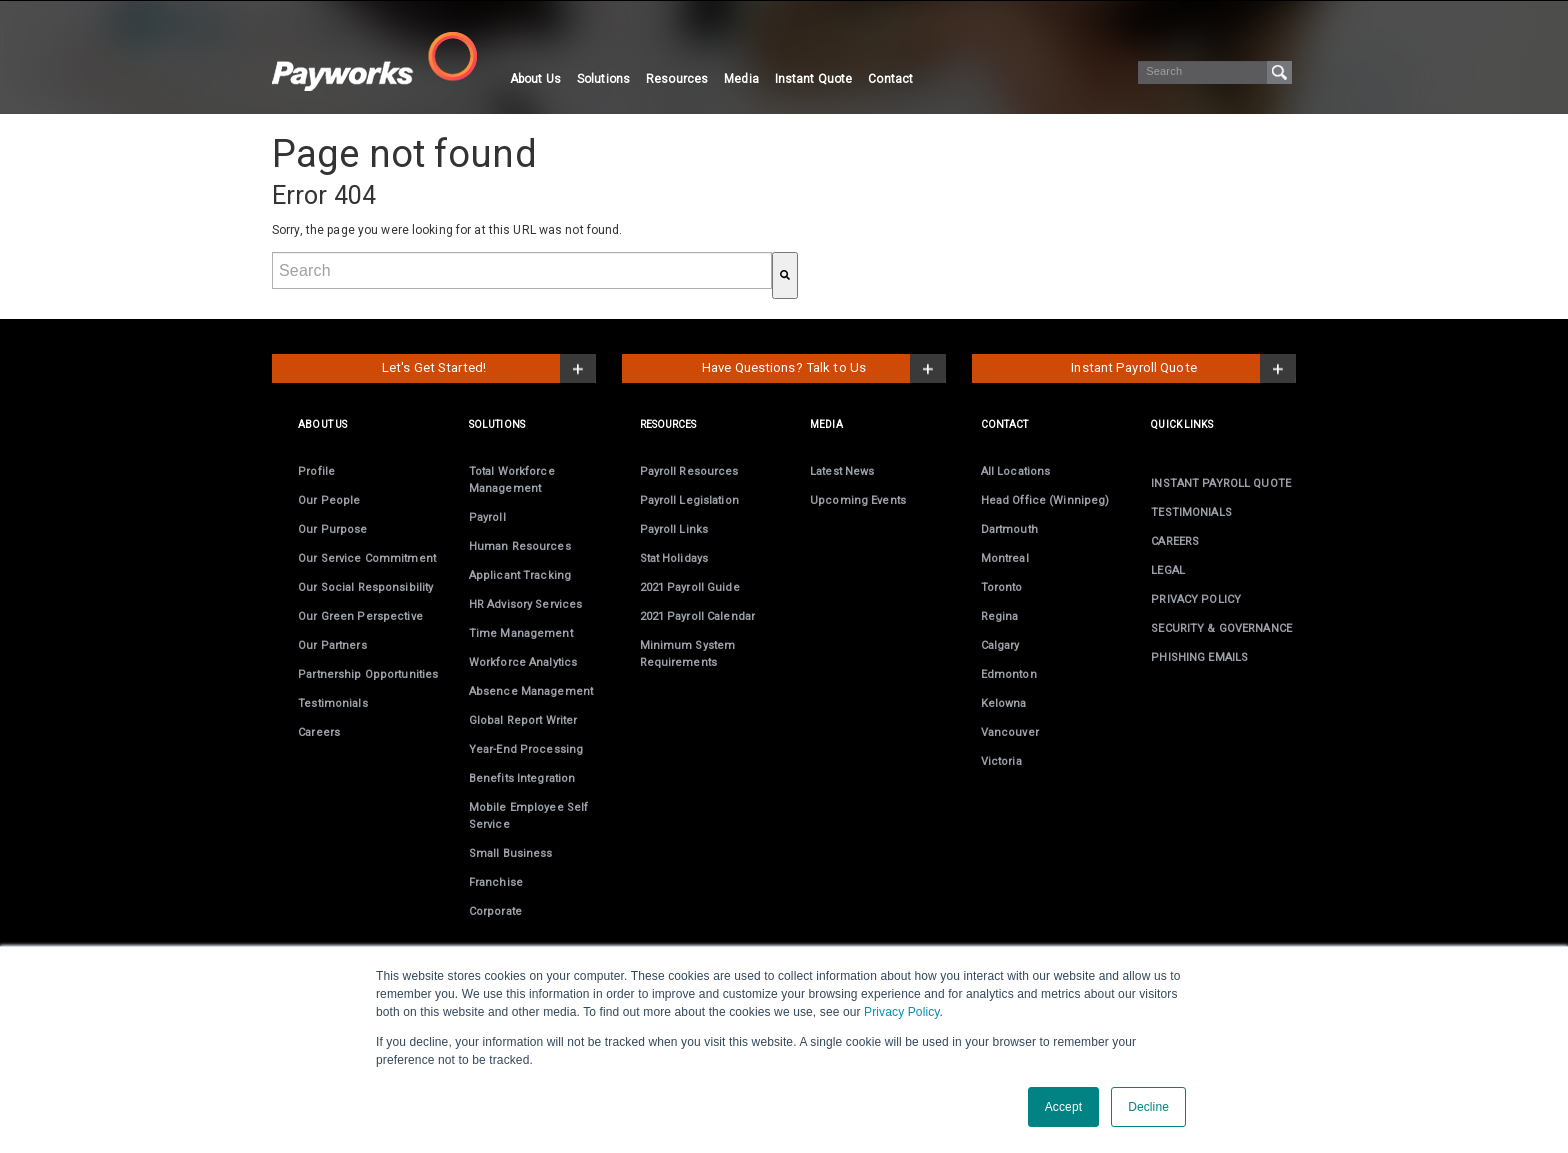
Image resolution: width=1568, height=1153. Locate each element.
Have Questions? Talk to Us (784, 367)
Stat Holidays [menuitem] (674, 558)
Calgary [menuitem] (1000, 645)
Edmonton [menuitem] (1009, 674)
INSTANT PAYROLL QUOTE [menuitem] (1221, 483)
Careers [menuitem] (319, 732)
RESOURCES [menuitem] (668, 424)
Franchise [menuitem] (496, 882)
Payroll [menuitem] (487, 517)
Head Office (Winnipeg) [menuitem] (1045, 500)
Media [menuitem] (741, 79)
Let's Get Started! (434, 367)
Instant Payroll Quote (1134, 367)
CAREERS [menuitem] (1175, 541)
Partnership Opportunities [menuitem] (368, 674)
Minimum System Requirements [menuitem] (688, 654)
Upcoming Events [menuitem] (858, 500)
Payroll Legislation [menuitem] (689, 500)
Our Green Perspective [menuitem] (360, 616)
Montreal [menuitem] (1005, 558)
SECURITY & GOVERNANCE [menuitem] (1221, 628)
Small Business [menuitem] (511, 853)
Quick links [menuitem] (1181, 424)
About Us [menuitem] (535, 79)
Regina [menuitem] (1000, 616)
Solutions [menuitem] (603, 79)
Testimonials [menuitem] (332, 703)
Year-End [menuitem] (526, 749)
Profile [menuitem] (316, 471)
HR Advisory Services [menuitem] (525, 604)
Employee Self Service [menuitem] (528, 816)
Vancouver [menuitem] (1010, 732)
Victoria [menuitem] (1001, 761)
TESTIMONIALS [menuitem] (1191, 512)
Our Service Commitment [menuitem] (367, 558)
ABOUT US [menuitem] (322, 424)
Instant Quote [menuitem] (814, 79)
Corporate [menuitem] (495, 911)
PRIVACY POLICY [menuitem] (1196, 599)
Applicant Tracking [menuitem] (520, 575)
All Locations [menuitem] (1016, 471)
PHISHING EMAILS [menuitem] (1199, 657)
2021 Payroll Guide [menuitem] (690, 587)
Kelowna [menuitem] (1004, 703)
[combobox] (522, 270)
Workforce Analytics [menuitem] (523, 662)
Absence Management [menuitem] (531, 691)
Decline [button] (1148, 1107)
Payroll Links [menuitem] (674, 529)
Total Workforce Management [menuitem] (512, 480)
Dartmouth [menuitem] (1009, 529)
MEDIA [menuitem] (826, 424)
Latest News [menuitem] (842, 471)
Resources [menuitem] (677, 79)
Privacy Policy (901, 1012)
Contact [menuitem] (890, 79)
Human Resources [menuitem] (520, 546)
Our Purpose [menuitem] (332, 529)
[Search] (1214, 72)
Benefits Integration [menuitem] (522, 778)
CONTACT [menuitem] (1005, 424)
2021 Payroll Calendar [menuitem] (698, 616)
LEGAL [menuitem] (1168, 570)
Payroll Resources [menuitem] (689, 471)
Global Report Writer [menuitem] (523, 720)
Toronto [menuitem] (1002, 587)
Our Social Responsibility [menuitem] (365, 587)
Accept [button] (1063, 1107)
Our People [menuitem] (329, 500)
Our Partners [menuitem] (332, 645)
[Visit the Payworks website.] (387, 61)
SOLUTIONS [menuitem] (497, 424)
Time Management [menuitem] (521, 633)
